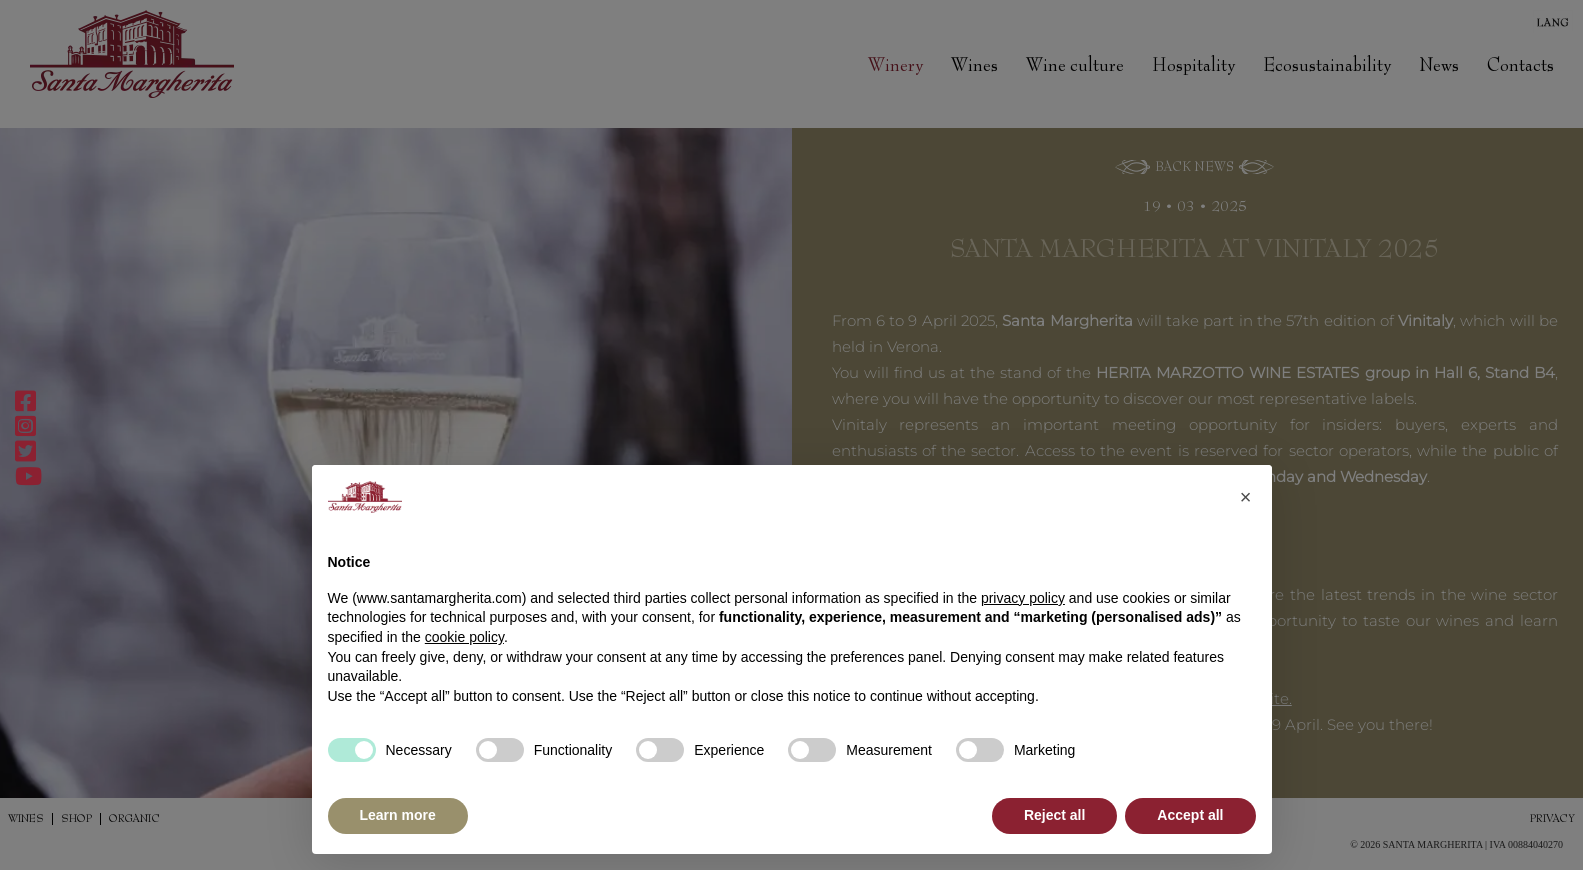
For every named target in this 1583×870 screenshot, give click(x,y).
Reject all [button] (1054, 815)
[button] (1246, 497)
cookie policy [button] (464, 637)
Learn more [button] (398, 815)
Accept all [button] (1190, 815)
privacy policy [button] (1023, 598)
